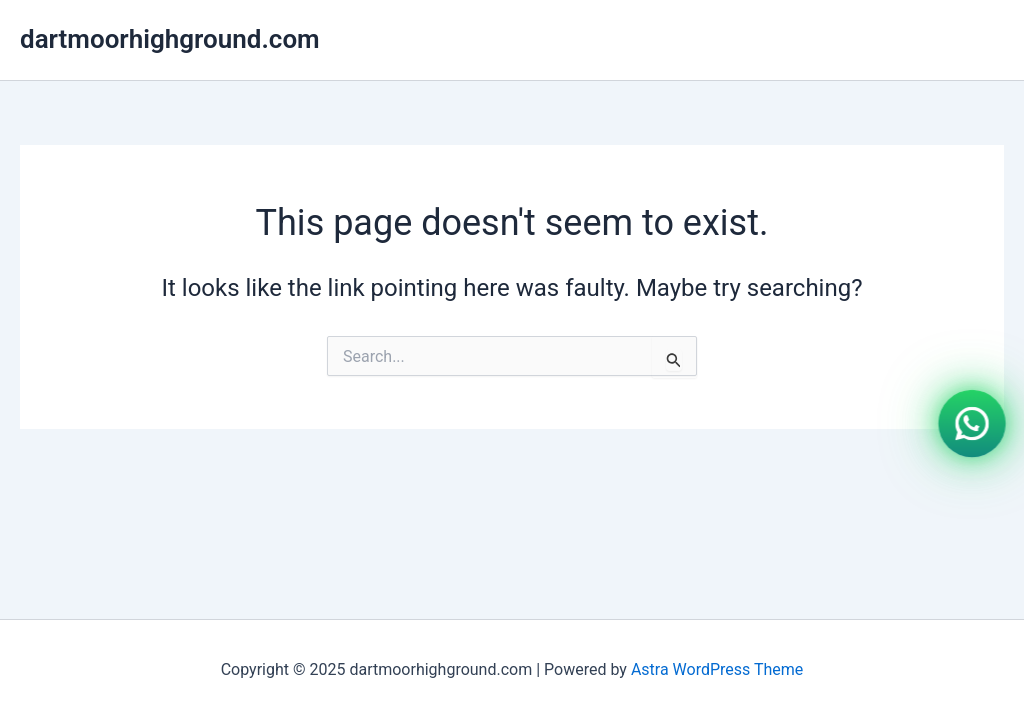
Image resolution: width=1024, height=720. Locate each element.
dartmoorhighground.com (170, 39)
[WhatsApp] (972, 422)
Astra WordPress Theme (717, 669)
